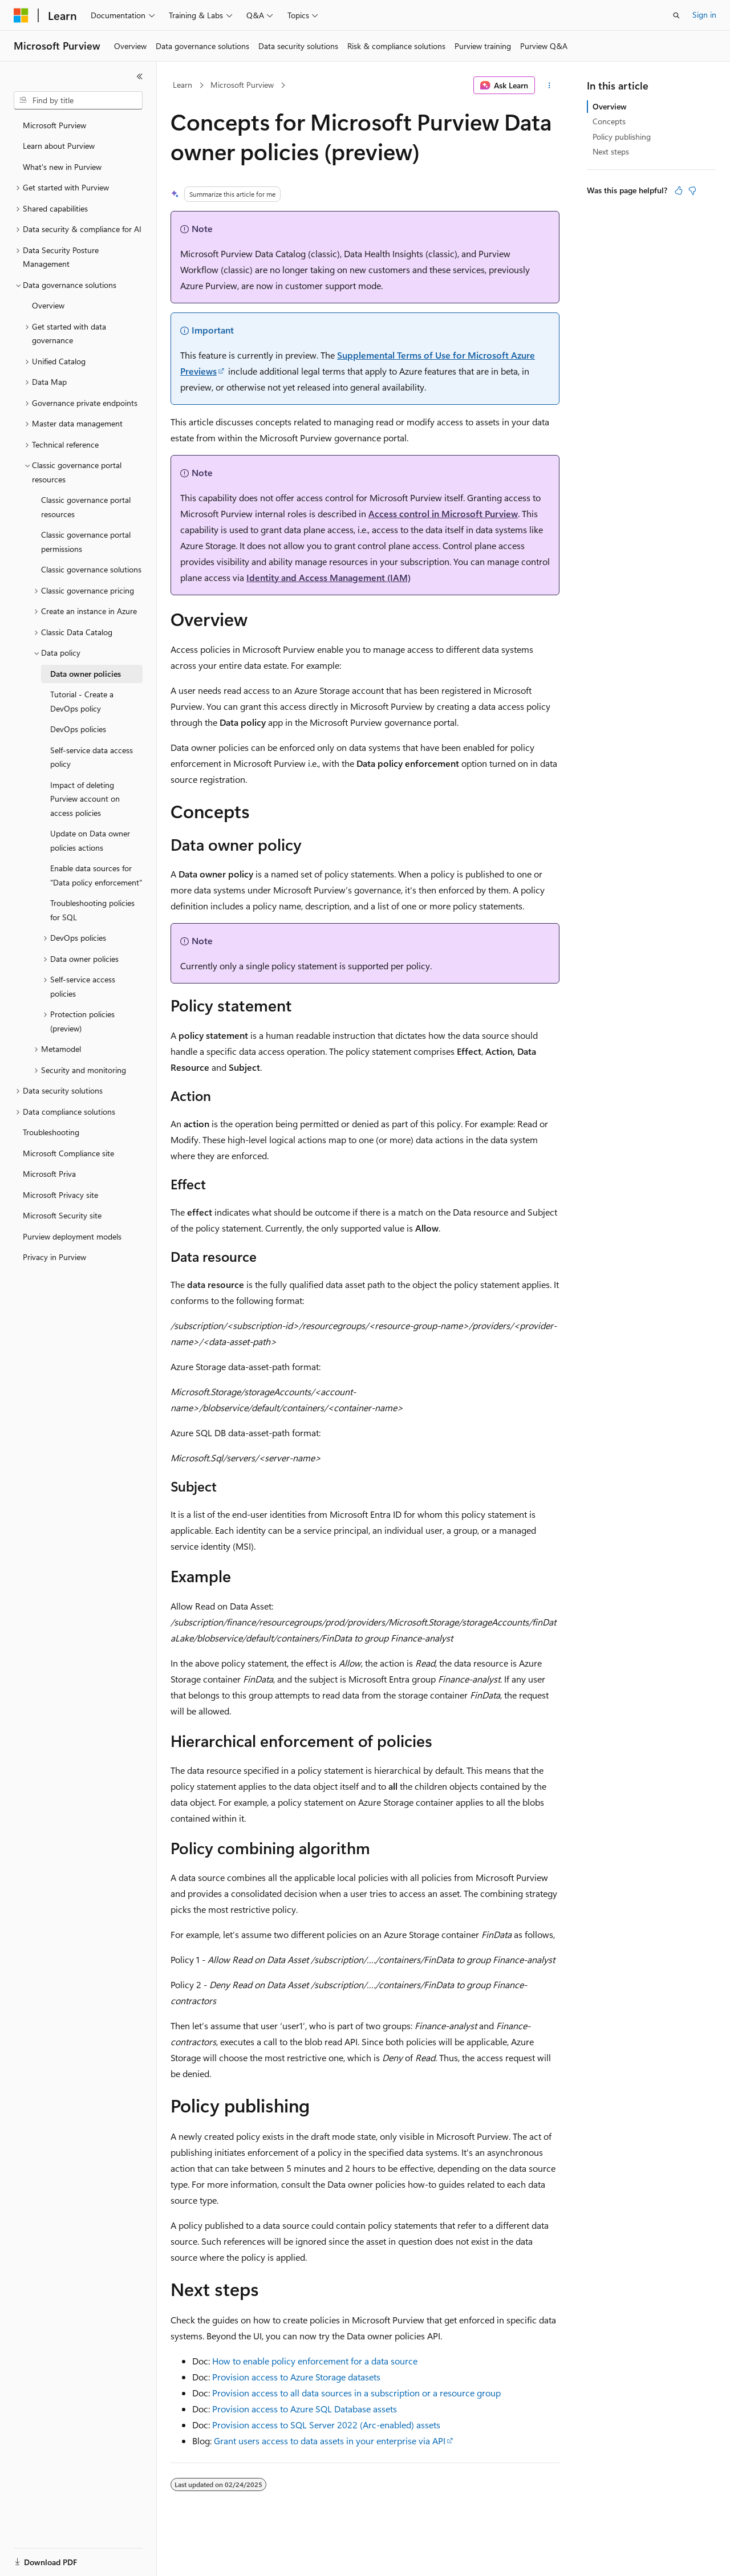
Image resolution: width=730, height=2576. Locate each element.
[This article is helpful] (679, 190)
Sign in (704, 14)
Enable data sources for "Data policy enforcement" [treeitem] (96, 875)
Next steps (611, 151)
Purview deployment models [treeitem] (72, 1236)
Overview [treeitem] (48, 305)
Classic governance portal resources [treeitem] (86, 506)
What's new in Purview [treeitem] (62, 166)
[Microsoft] (21, 15)
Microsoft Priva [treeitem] (49, 1173)
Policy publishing (622, 136)
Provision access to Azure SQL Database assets (304, 2409)
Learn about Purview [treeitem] (59, 145)
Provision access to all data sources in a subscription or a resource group (356, 2393)
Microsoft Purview (242, 84)
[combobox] (78, 100)
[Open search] (676, 15)
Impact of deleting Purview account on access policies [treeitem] (85, 798)
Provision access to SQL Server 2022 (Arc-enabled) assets (326, 2425)
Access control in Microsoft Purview (443, 513)
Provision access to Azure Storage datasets (296, 2377)
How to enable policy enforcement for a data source (314, 2361)
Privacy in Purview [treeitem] (54, 1257)
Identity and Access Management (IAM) (328, 577)
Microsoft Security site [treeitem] (62, 1215)
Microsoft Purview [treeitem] (54, 125)
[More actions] (549, 85)
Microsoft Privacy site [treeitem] (60, 1194)
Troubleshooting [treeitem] (51, 1132)
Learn (182, 84)
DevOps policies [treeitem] (78, 729)
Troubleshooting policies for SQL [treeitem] (92, 910)
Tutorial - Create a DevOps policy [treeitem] (81, 701)
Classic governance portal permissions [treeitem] (86, 541)
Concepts (609, 121)
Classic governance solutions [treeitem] (91, 569)
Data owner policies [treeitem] (85, 673)
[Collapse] (140, 76)
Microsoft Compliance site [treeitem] (68, 1153)
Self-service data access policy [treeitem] (91, 757)
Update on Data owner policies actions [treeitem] (90, 840)
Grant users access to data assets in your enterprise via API (329, 2441)
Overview (610, 106)
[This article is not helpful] (692, 190)
